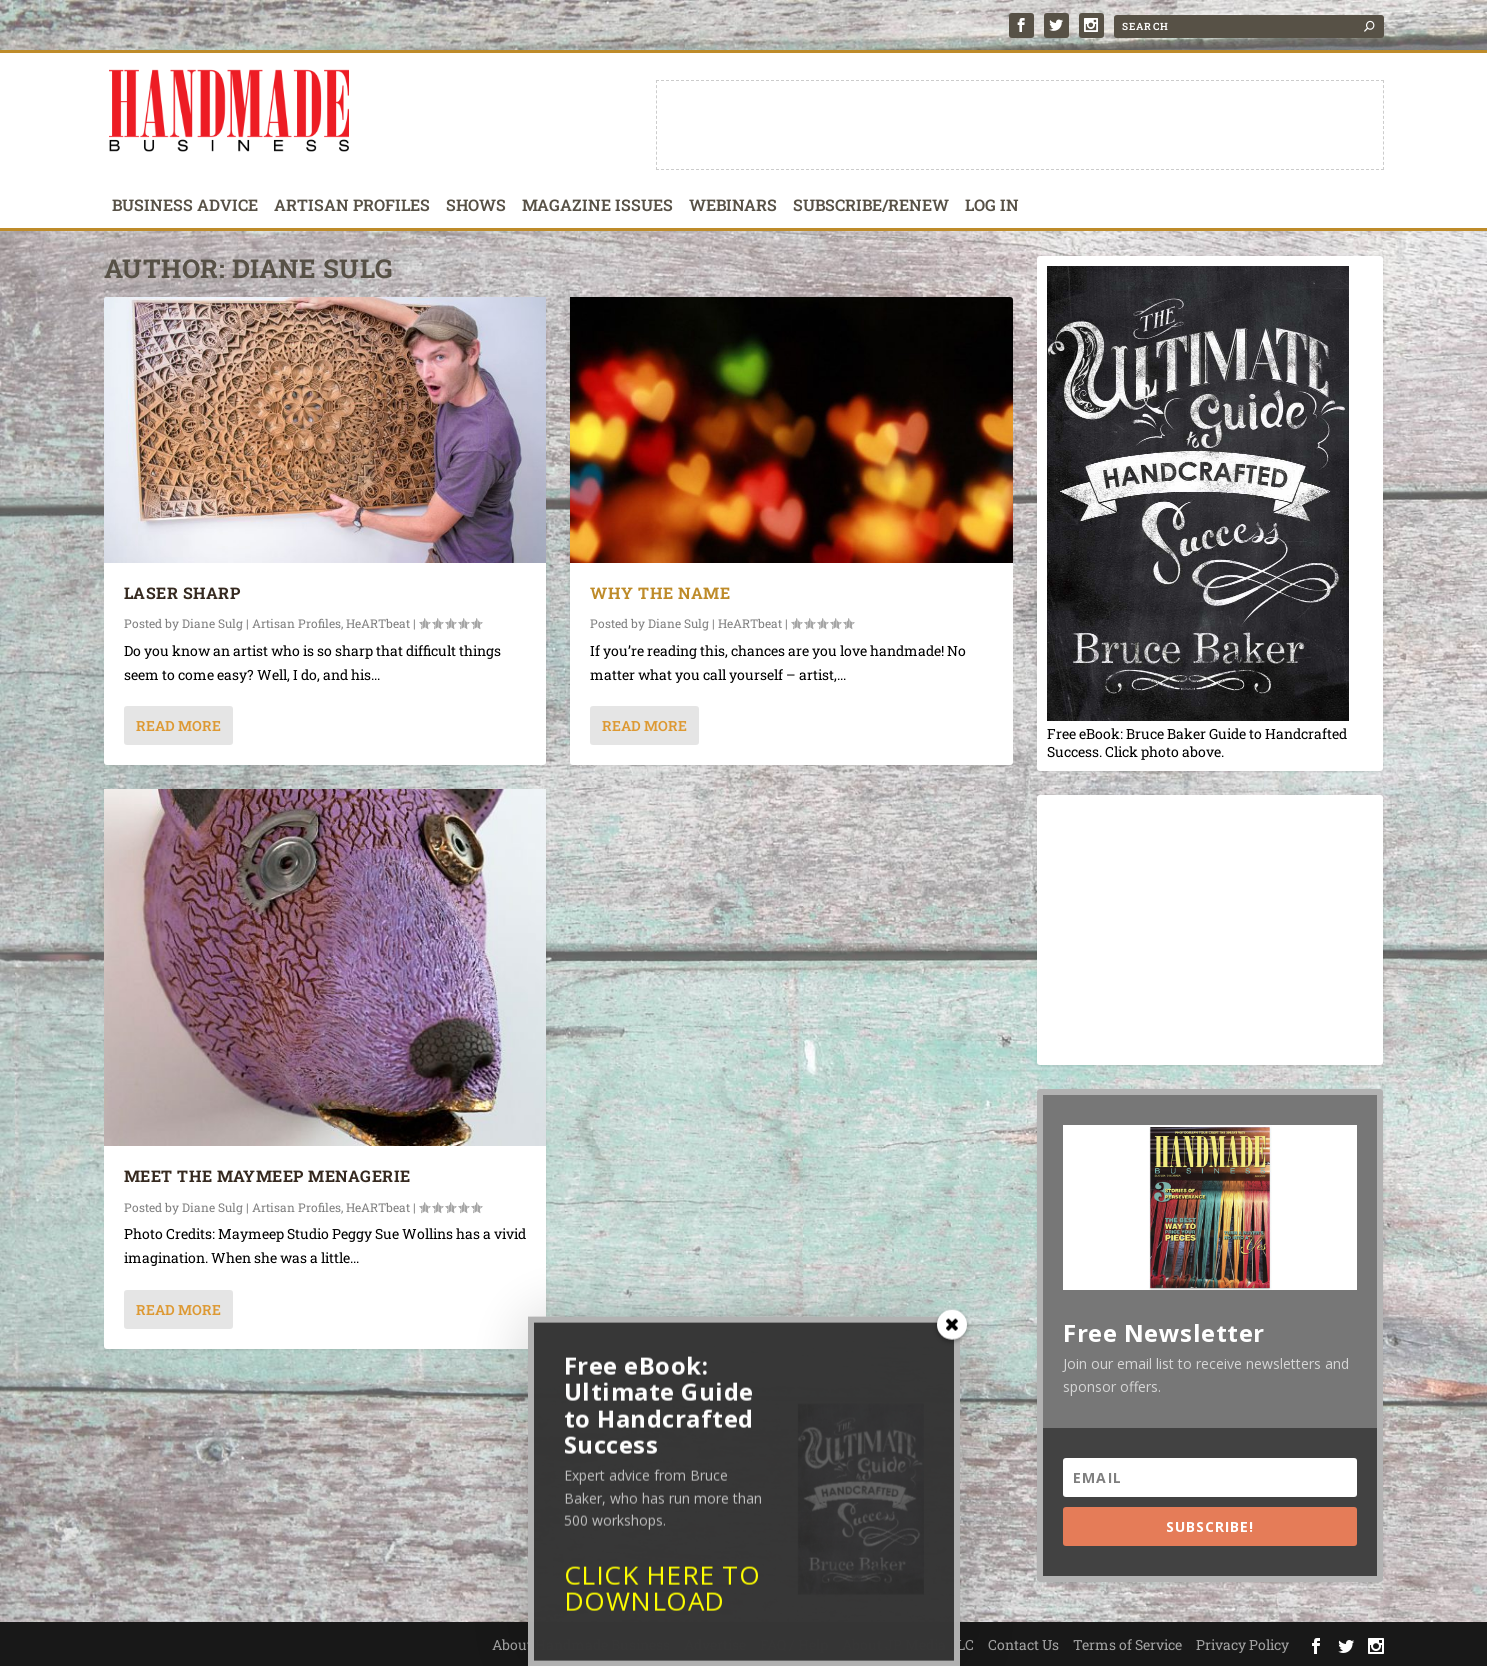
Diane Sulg (212, 623)
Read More (178, 725)
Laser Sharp (182, 592)
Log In (992, 206)
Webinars (733, 206)
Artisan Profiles (352, 206)
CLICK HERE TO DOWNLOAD (662, 1595)
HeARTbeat (378, 623)
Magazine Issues (597, 206)
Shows (476, 206)
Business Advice (185, 206)
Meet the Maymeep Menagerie (267, 1175)
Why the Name (660, 592)
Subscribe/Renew (871, 206)
